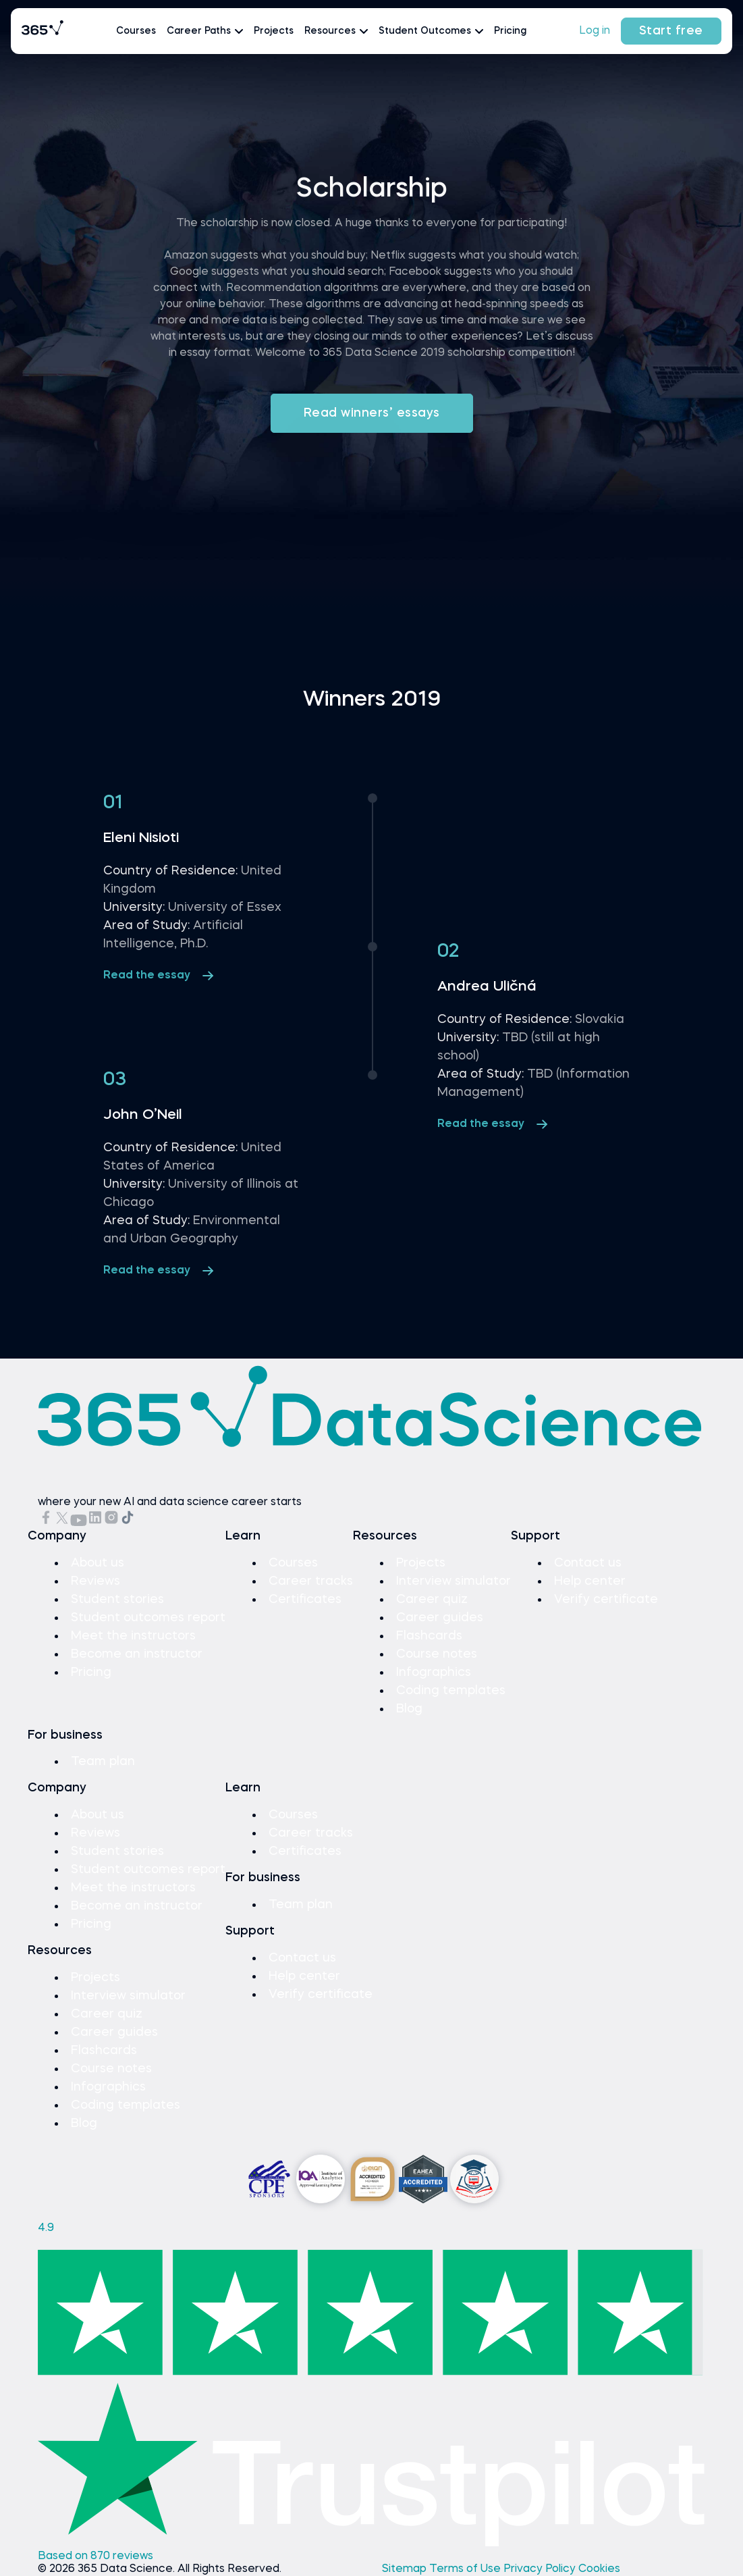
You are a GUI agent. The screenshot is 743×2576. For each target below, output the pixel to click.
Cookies (599, 2569)
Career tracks (311, 1581)
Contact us (588, 1563)
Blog (409, 1709)
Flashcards (429, 1636)
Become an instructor (136, 1654)
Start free (671, 31)
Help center (590, 1581)
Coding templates (450, 1691)
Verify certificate (606, 1600)
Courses (136, 31)
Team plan (103, 1762)
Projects (274, 31)
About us (97, 1563)
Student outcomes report (148, 1618)
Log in (594, 31)
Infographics (433, 1672)
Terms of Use (466, 2569)
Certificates (305, 1600)
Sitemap (405, 2569)
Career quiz (432, 1600)
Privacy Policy (540, 2569)
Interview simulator (453, 1581)
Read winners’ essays (372, 413)
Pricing (510, 31)
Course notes (436, 1654)
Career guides (439, 1618)
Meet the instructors (133, 1636)
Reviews (95, 1581)
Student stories (117, 1600)
